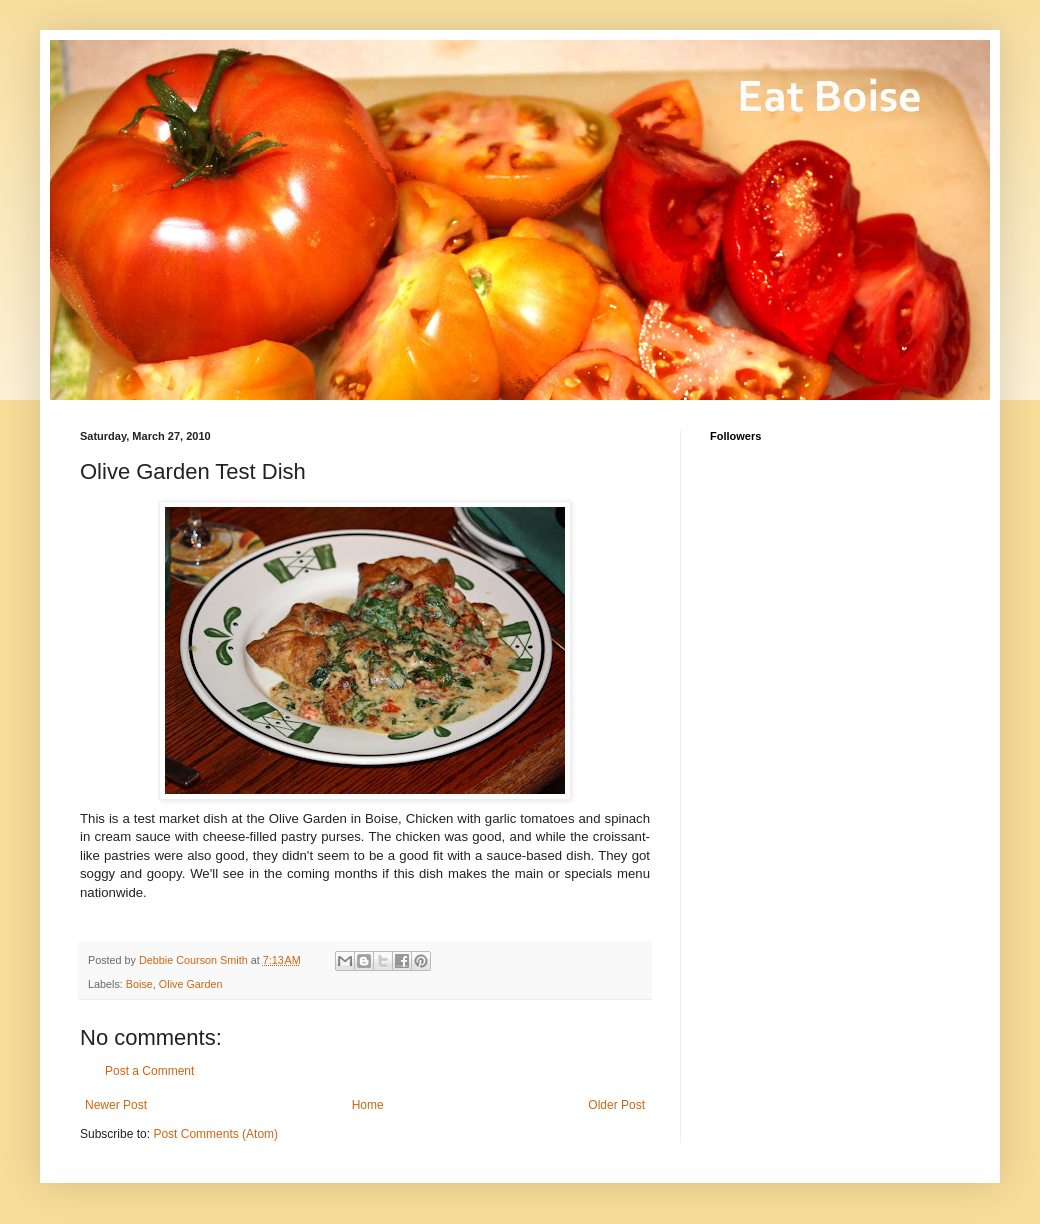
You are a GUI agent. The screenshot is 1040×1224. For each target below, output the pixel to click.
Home (368, 1105)
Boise (139, 984)
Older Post (616, 1105)
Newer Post (116, 1105)
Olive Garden (191, 984)
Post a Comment (149, 1071)
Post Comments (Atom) (215, 1134)
